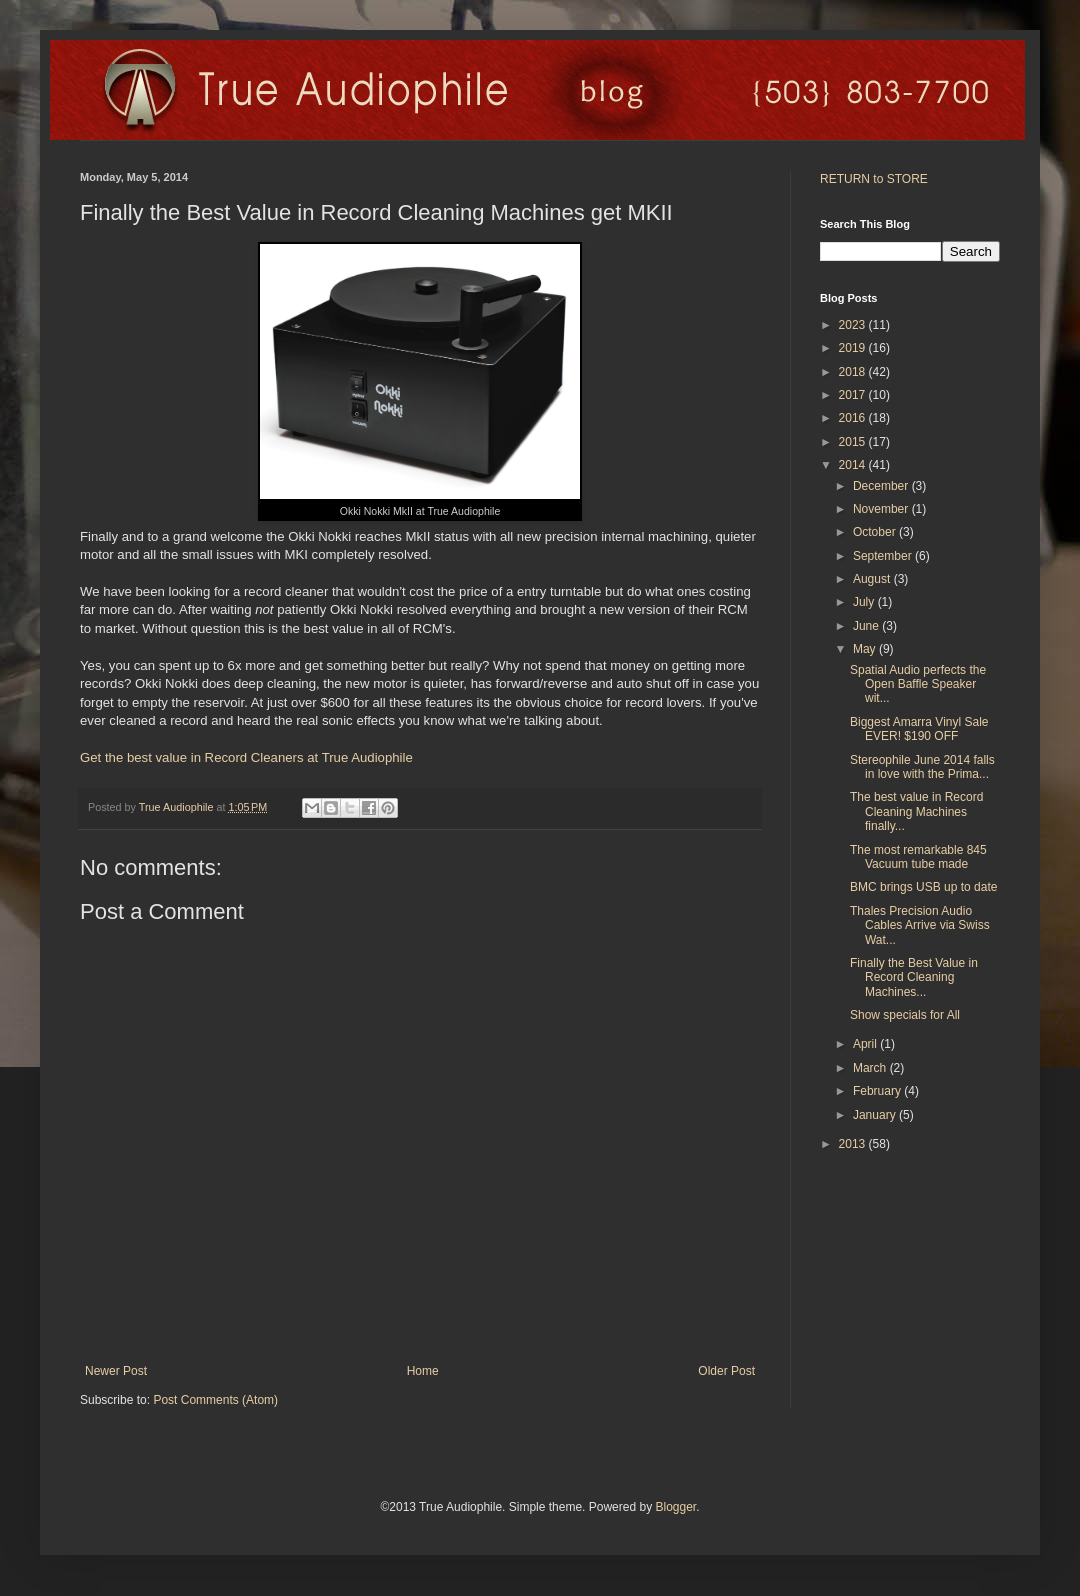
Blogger (675, 1507)
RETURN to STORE (874, 179)
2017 (854, 395)
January (876, 1115)
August (873, 579)
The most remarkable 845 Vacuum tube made (918, 857)
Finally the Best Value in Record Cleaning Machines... (914, 977)
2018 (854, 372)
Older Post (726, 1371)
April (866, 1044)
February (878, 1091)
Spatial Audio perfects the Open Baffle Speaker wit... (918, 684)
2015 (854, 442)
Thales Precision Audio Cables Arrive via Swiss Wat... (920, 925)
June (867, 626)
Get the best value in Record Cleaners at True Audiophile (246, 757)
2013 (854, 1144)
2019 (854, 348)
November (882, 509)
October (876, 532)
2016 (854, 418)
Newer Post (116, 1371)
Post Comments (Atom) (215, 1400)
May (866, 649)
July (865, 602)
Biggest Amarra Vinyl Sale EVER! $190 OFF (919, 729)
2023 (854, 325)
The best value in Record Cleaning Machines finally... (916, 811)
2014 (854, 465)
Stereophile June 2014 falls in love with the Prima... (922, 767)
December (882, 486)
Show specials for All (905, 1015)
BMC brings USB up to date (923, 887)
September (884, 556)
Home (423, 1371)
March (871, 1068)
